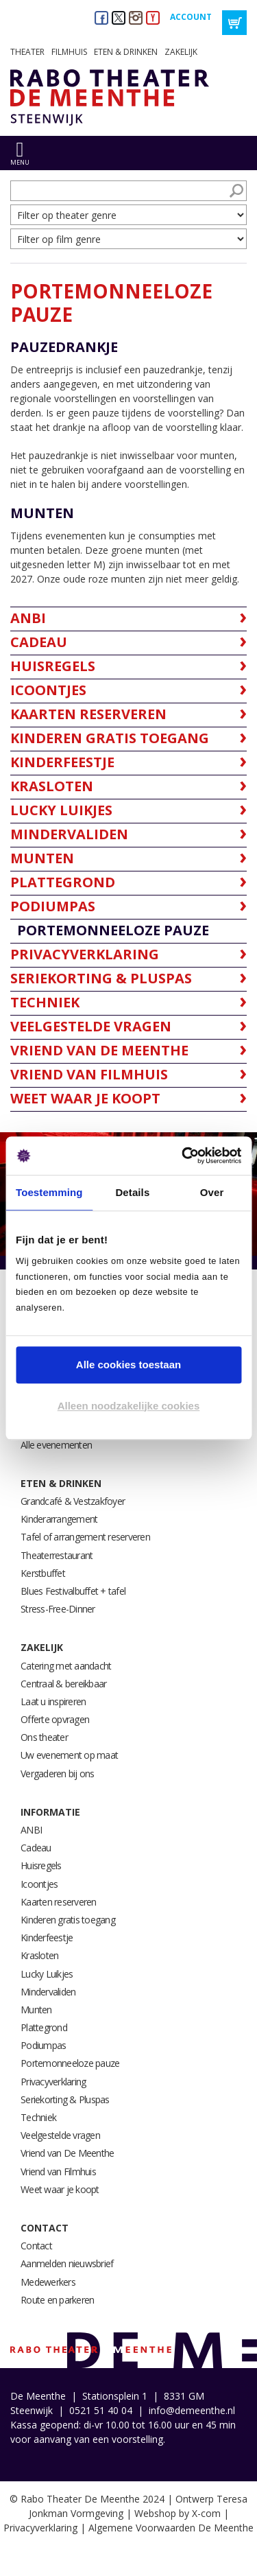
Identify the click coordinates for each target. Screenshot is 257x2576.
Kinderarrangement (59, 1518)
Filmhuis (69, 52)
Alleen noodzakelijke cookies (129, 1406)
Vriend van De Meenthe (67, 2152)
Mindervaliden (48, 1991)
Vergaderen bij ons (58, 1773)
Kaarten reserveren (59, 1901)
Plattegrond (44, 2027)
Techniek (38, 2117)
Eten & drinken (126, 52)
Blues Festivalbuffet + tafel (73, 1590)
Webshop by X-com (177, 2513)
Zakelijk (180, 52)
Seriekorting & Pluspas (65, 2099)
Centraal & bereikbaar (63, 1683)
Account (191, 17)
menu (19, 162)
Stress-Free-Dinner (58, 1608)
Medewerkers (48, 2281)
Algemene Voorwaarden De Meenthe (171, 2527)
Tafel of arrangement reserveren (85, 1536)
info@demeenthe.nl (192, 2410)
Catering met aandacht (66, 1665)
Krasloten (39, 1955)
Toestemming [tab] (49, 1192)
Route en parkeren (57, 2299)
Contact (45, 2227)
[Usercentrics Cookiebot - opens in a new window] (183, 1155)
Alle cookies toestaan (128, 1364)
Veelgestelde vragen (60, 2135)
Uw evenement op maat (69, 1754)
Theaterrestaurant (57, 1555)
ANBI (31, 1829)
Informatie (50, 1811)
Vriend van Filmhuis (58, 2171)
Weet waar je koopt (60, 2189)
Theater (27, 52)
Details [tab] (132, 1192)
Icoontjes (39, 1883)
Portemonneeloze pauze (70, 2063)
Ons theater (44, 1737)
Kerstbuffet (43, 1573)
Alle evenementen (56, 1444)
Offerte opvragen (55, 1719)
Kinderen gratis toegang (68, 1919)
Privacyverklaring (53, 2081)
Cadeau (36, 1847)
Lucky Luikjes (47, 1973)
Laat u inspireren (53, 1701)
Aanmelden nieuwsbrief (67, 2263)
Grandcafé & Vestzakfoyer (73, 1501)
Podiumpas (43, 2045)
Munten (36, 2009)
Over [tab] (212, 1192)
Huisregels (41, 1865)
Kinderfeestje (47, 1937)
